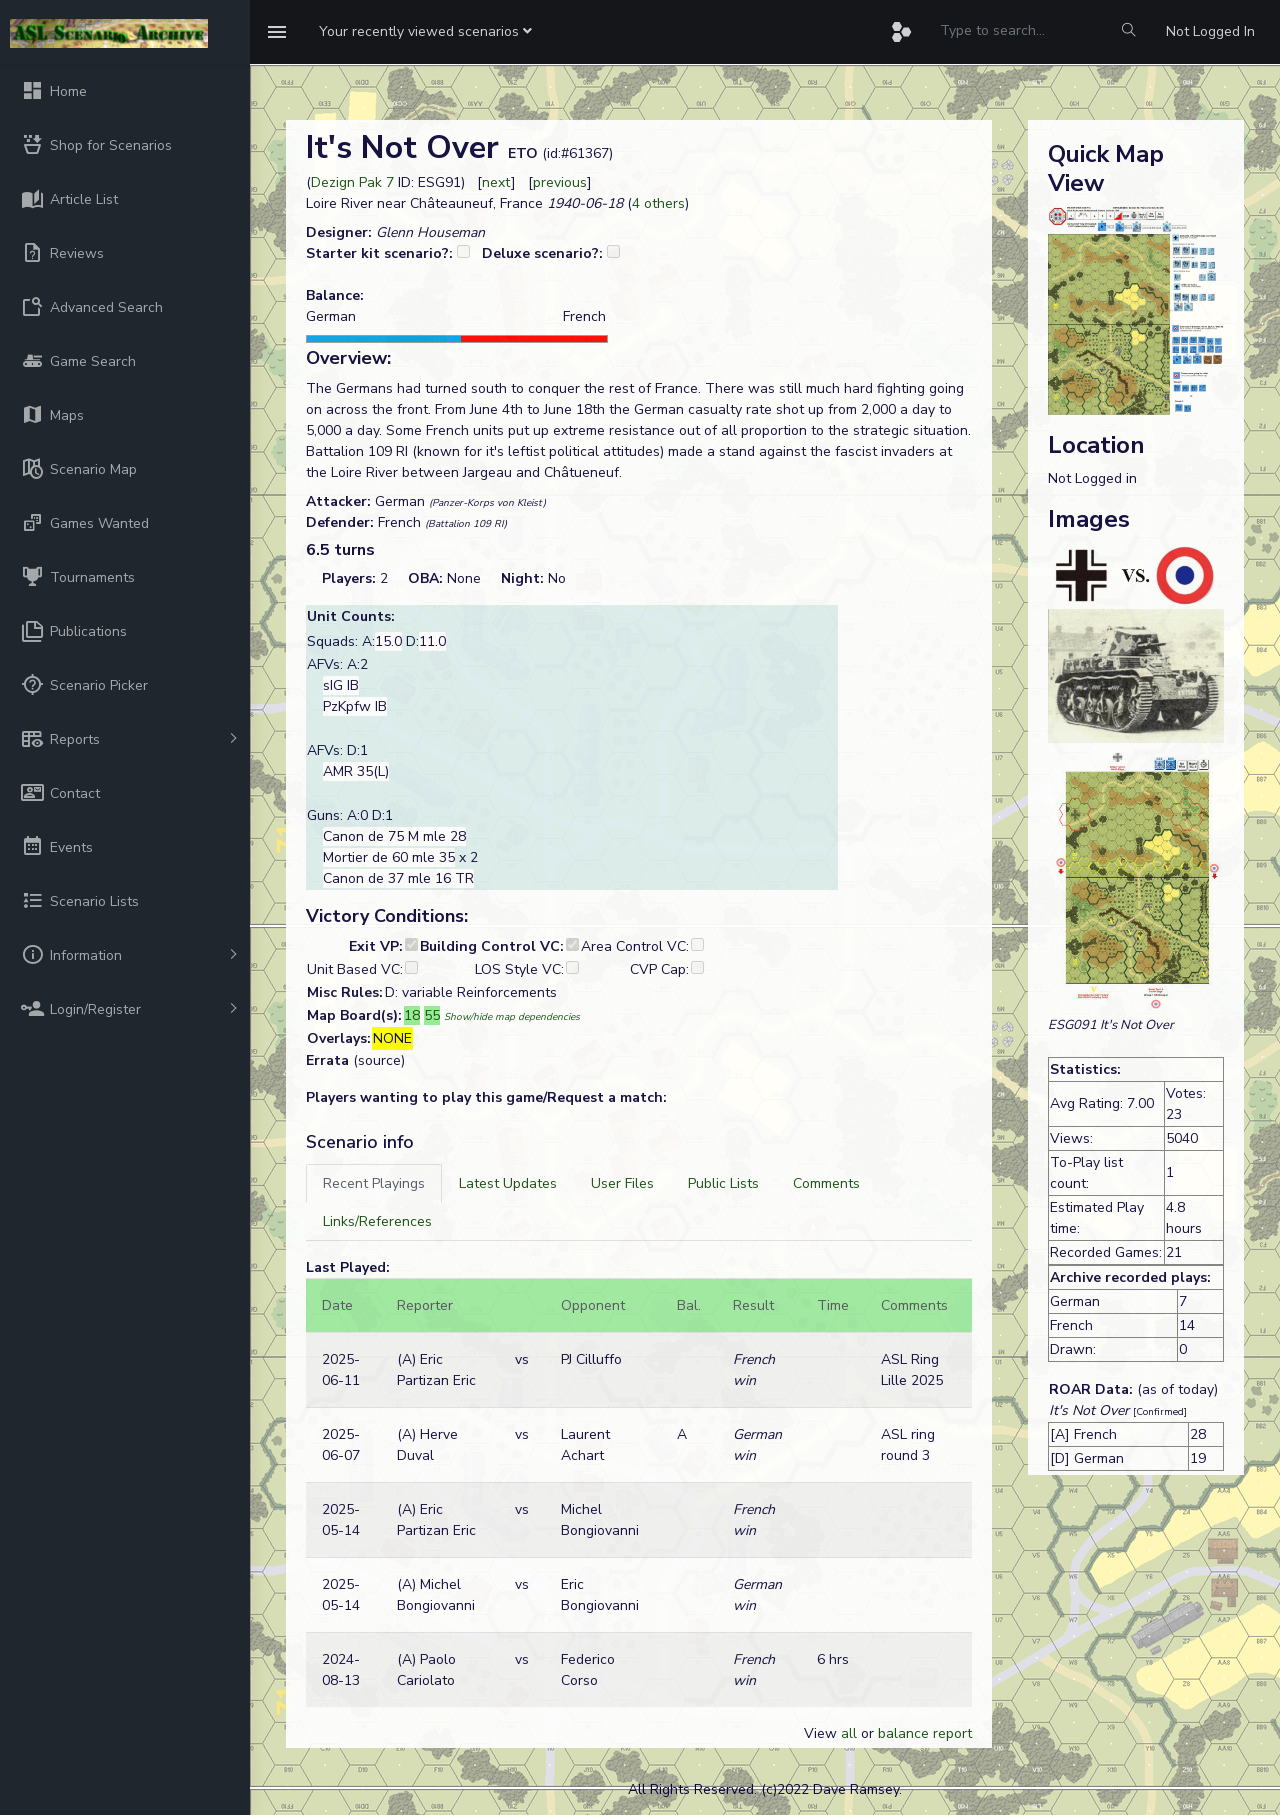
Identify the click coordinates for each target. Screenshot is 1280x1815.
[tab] (374, 1183)
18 (412, 1015)
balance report (925, 1733)
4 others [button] (658, 203)
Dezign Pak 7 (352, 182)
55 (432, 1015)
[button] (425, 32)
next (496, 182)
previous (560, 182)
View (822, 1733)
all (849, 1733)
